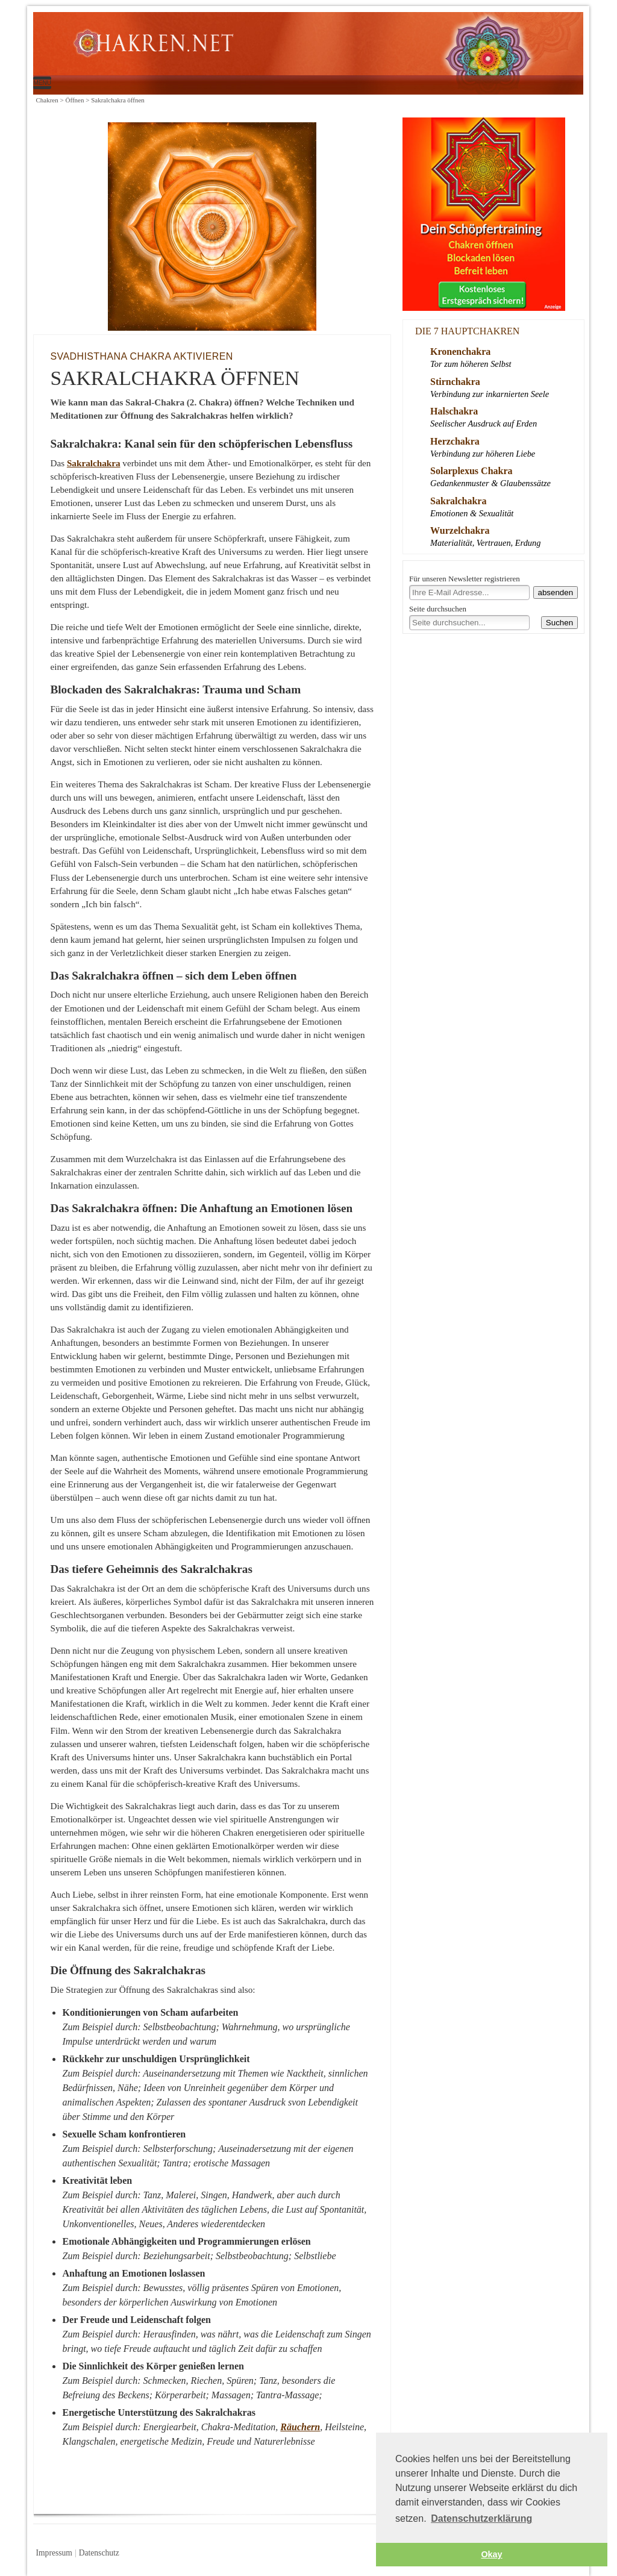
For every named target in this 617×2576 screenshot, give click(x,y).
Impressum (54, 2552)
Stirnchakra (455, 382)
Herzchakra (455, 441)
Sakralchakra (94, 463)
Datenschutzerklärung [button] (481, 2518)
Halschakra (454, 411)
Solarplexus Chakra (471, 471)
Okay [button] (491, 2554)
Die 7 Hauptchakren (467, 331)
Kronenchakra (460, 351)
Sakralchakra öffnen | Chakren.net (277, 45)
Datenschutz (99, 2552)
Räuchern (300, 2427)
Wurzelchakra (459, 530)
